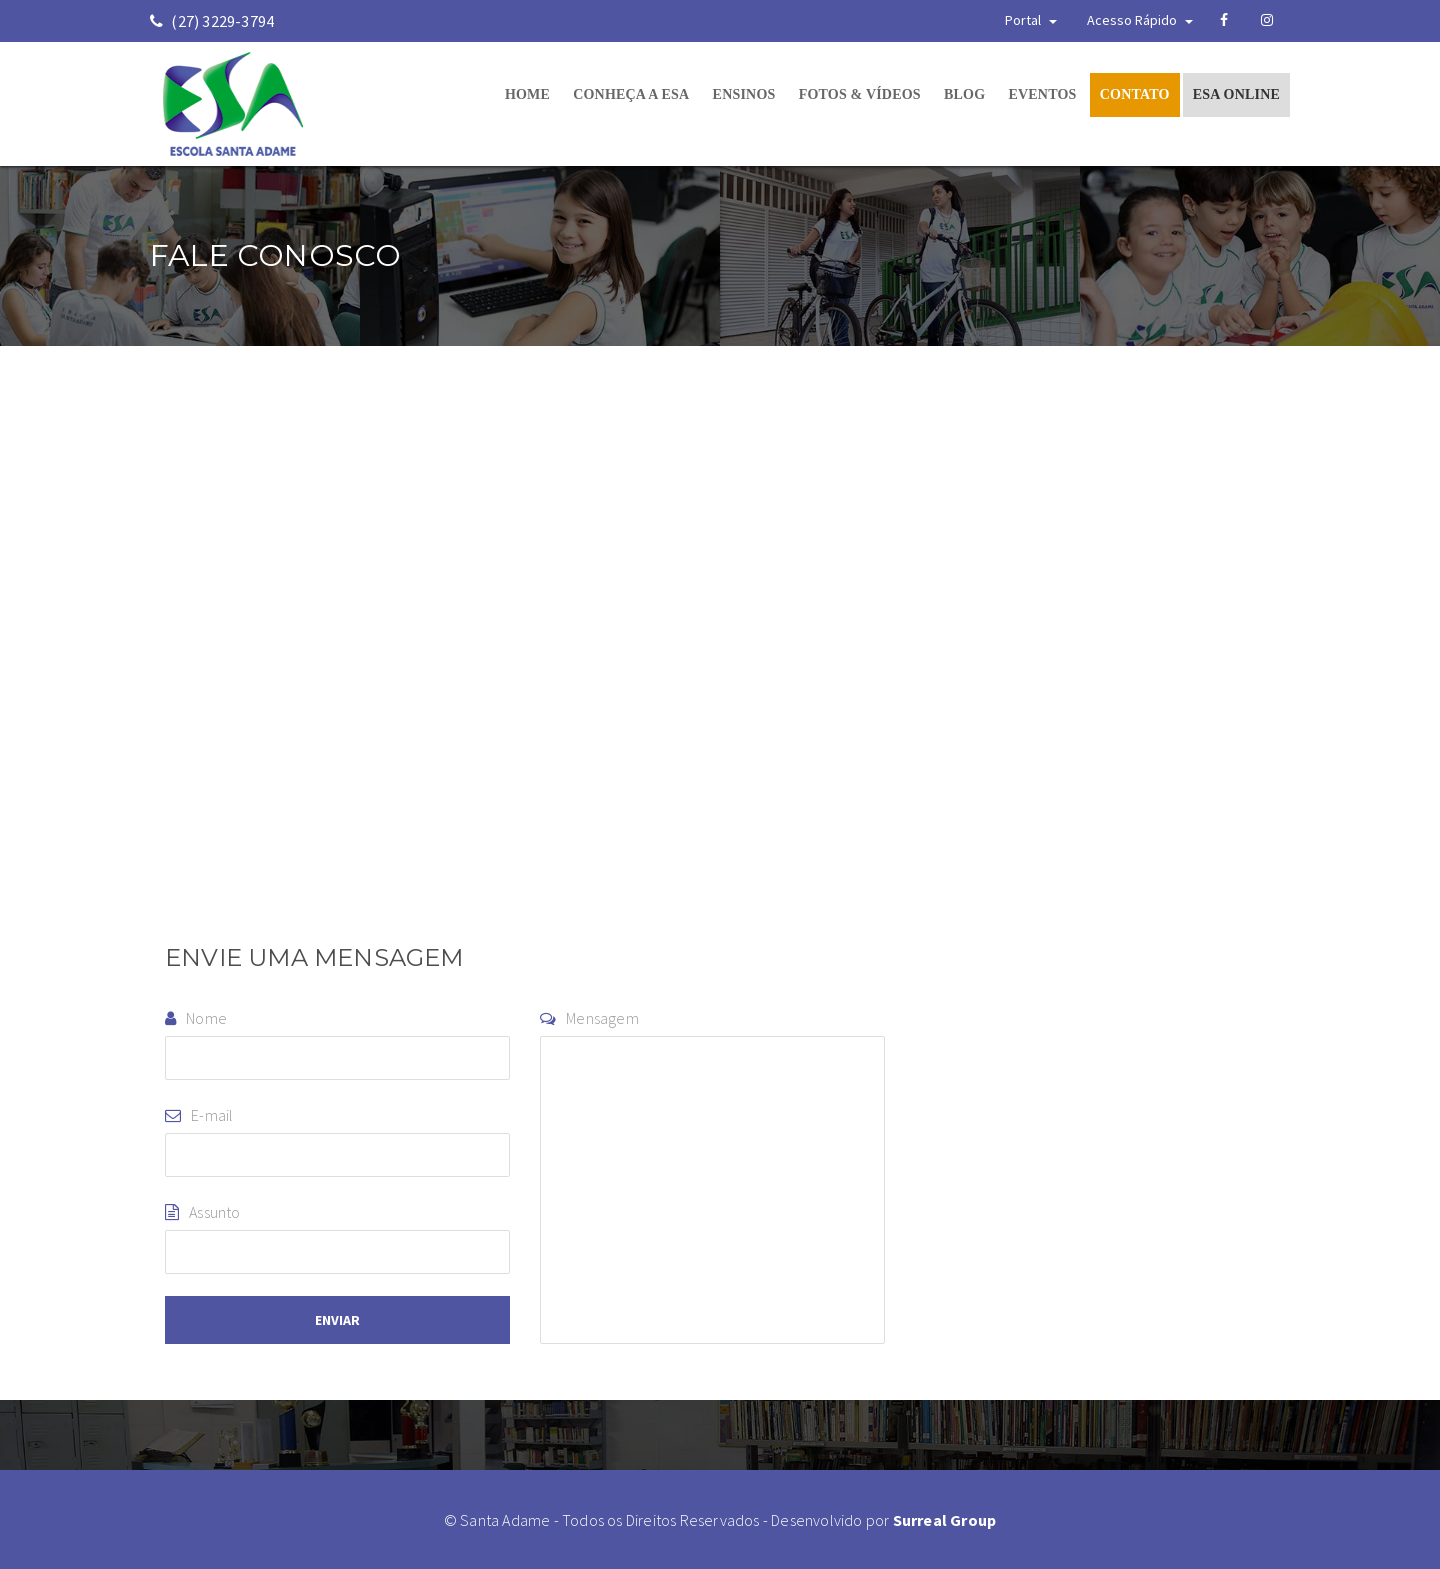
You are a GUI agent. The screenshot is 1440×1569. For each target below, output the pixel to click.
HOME (527, 94)
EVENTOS (1042, 94)
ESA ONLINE (1236, 94)
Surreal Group (945, 1520)
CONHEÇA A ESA (631, 94)
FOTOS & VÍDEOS (860, 94)
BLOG (964, 94)
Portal (1031, 20)
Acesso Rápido (1140, 20)
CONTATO (1135, 94)
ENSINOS (744, 94)
